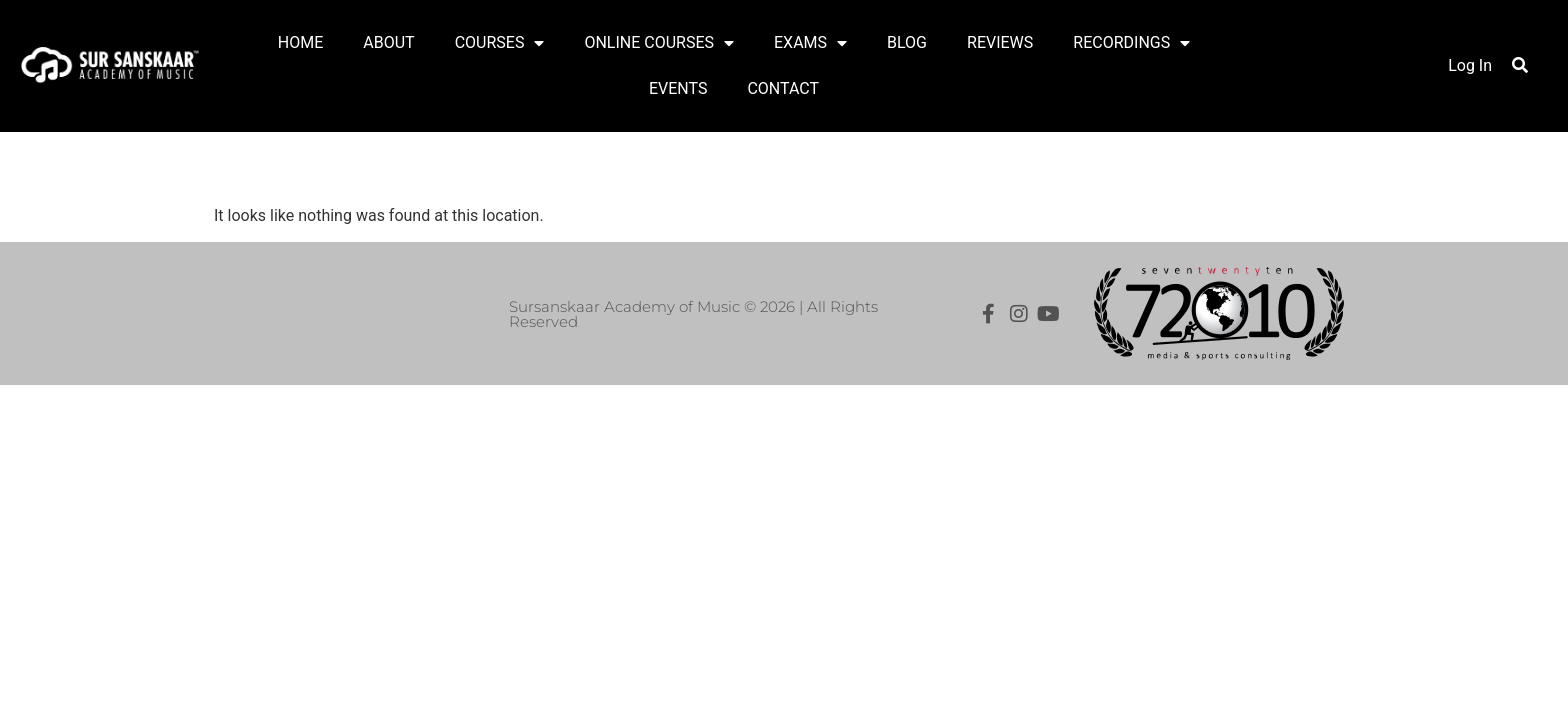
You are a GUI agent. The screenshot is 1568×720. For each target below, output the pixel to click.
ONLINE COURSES (659, 43)
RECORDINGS (1131, 43)
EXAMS (810, 43)
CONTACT (783, 88)
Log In (1470, 65)
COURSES (500, 43)
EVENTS (678, 88)
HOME (300, 42)
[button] (1520, 65)
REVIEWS (1000, 42)
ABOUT (388, 42)
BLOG (907, 42)
